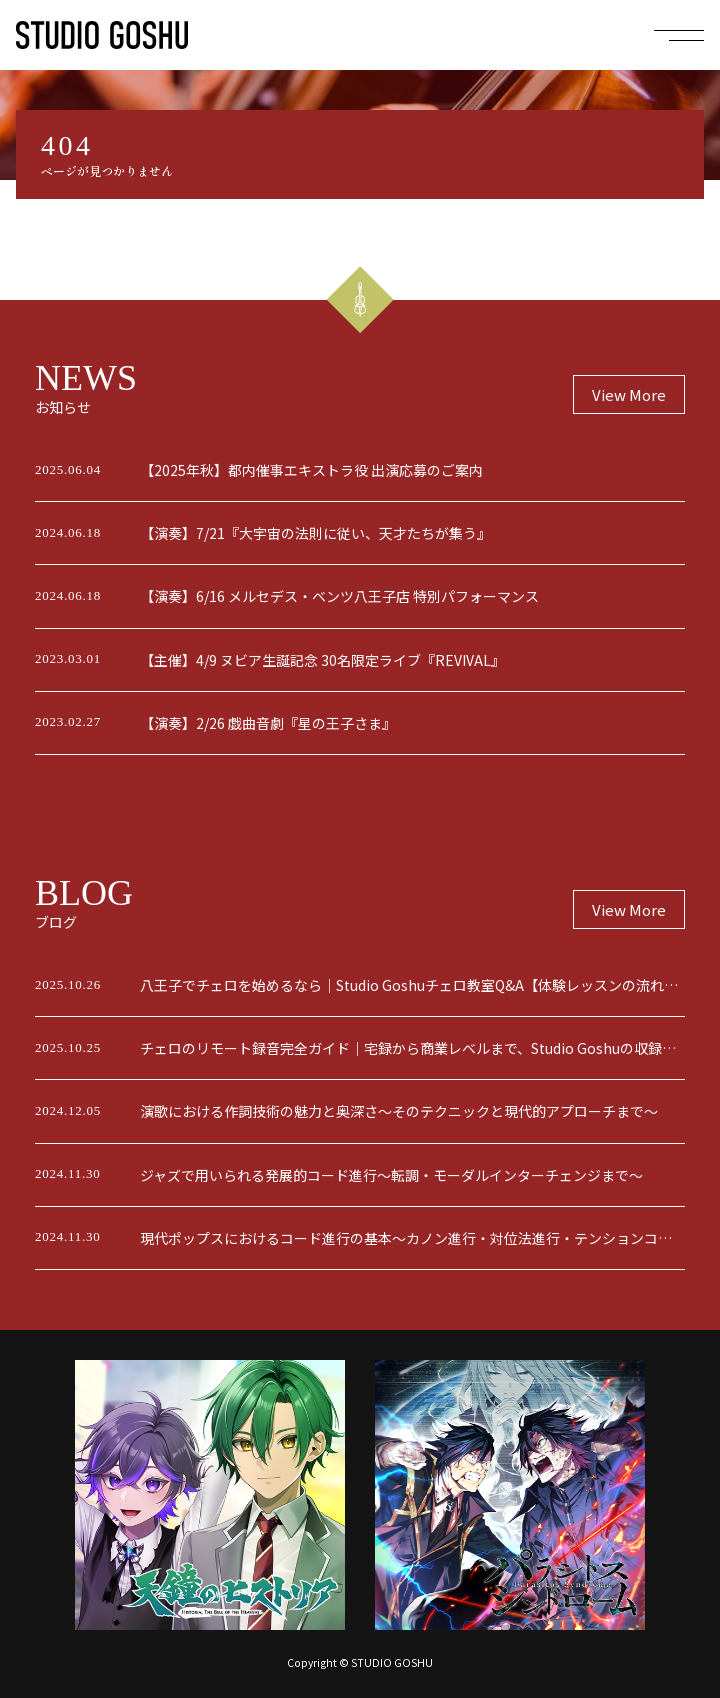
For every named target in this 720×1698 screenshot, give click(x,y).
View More (629, 394)
